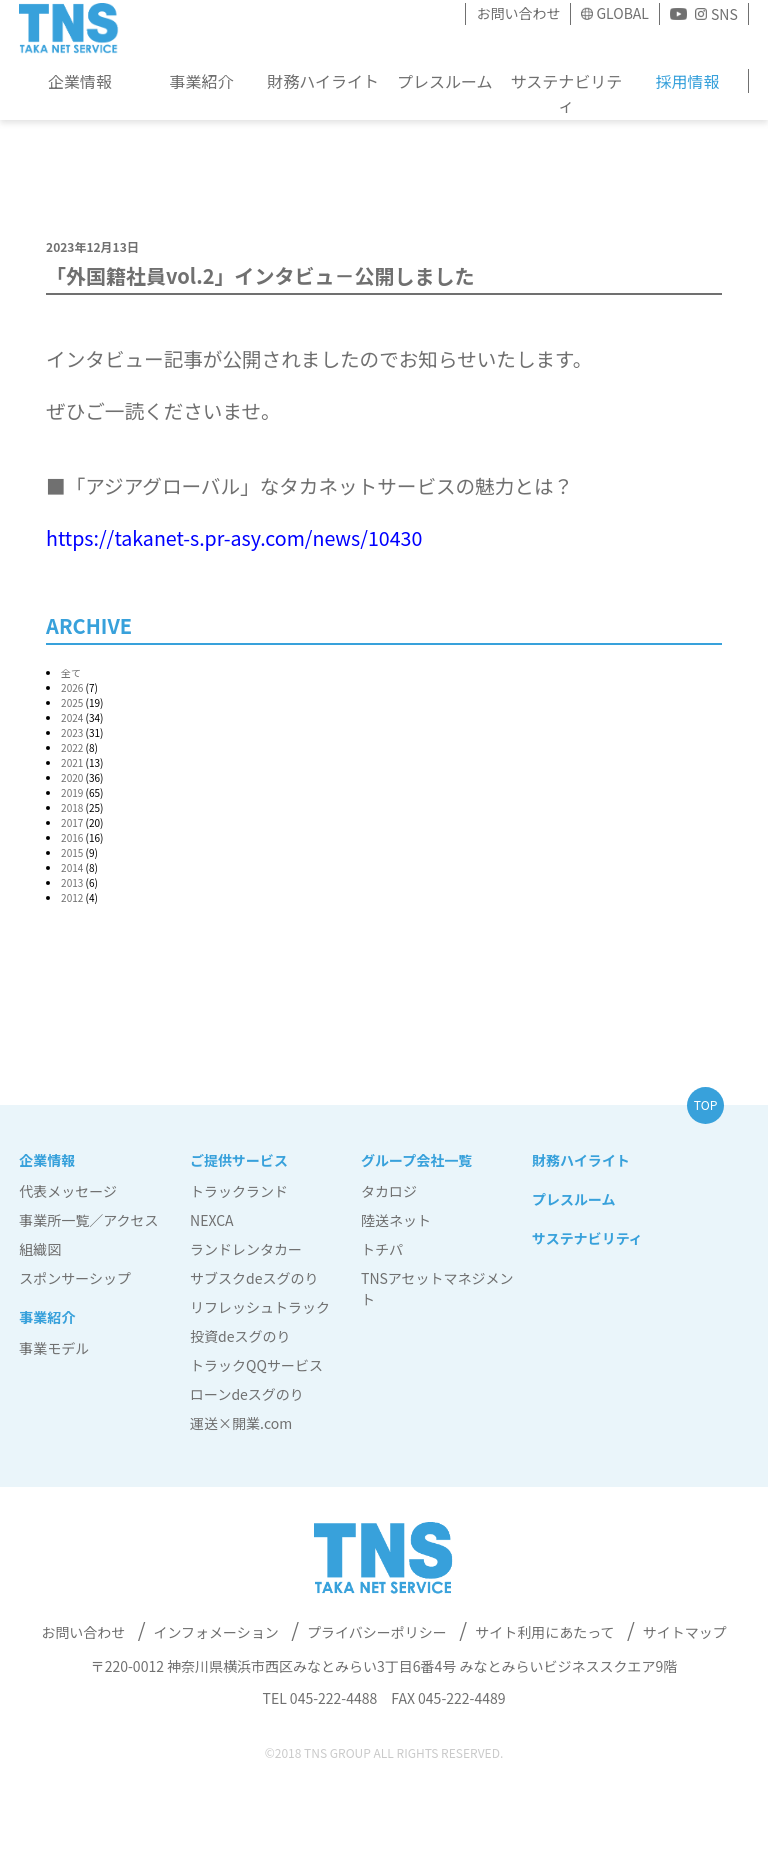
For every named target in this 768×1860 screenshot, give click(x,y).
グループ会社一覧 (416, 1160)
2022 (72, 747)
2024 (72, 717)
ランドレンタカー (246, 1249)
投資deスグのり (240, 1336)
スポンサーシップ (75, 1278)
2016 (72, 837)
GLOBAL (622, 13)
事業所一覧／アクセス (88, 1220)
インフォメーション (215, 1632)
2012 (72, 897)
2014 (72, 867)
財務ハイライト (323, 81)
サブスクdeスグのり (254, 1278)
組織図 (40, 1249)
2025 (72, 702)
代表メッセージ (68, 1191)
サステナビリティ (566, 93)
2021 (72, 762)
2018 (72, 807)
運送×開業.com (241, 1423)
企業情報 (80, 81)
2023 (72, 732)
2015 (72, 852)
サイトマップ (685, 1632)
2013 (72, 882)
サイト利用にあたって (544, 1632)
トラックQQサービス (256, 1365)
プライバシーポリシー (377, 1632)
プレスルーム (445, 81)
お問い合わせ (518, 13)
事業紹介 (201, 81)
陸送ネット (396, 1220)
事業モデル (54, 1348)
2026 (72, 687)
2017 (72, 822)
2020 (72, 777)
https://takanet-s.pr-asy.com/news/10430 (234, 537)
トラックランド (239, 1191)
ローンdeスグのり (247, 1394)
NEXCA (212, 1220)
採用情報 (687, 81)
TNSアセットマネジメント (437, 1288)
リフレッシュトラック (260, 1307)
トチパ (382, 1249)
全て (71, 672)
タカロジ (389, 1191)
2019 (72, 792)
